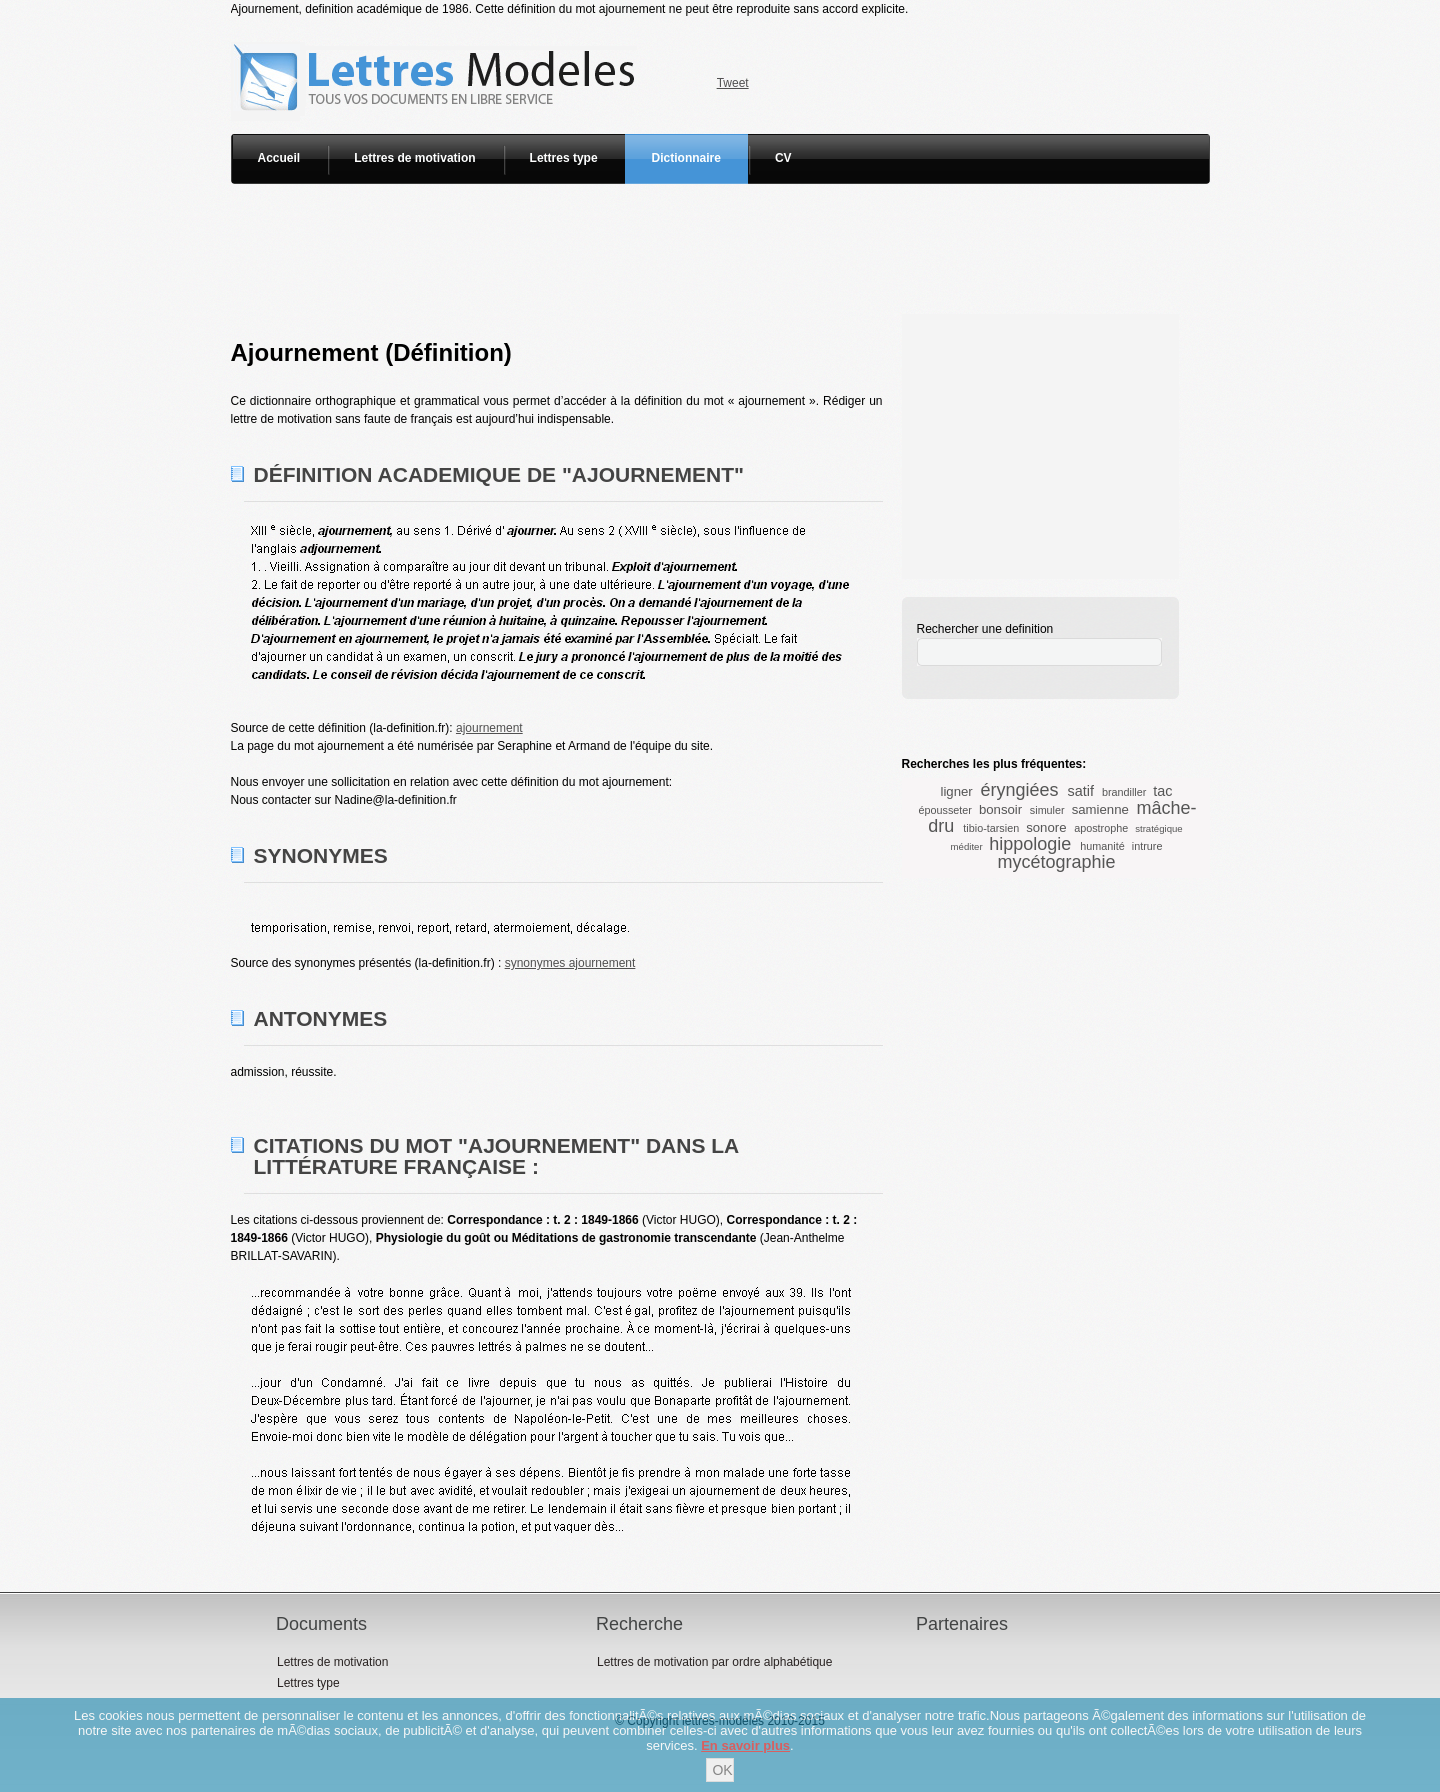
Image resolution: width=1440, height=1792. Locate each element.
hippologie (1030, 844)
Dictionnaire (686, 158)
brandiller (1124, 792)
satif (1080, 791)
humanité (1102, 846)
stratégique (1158, 828)
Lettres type (564, 158)
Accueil (279, 158)
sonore (1046, 827)
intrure (1147, 846)
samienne (1100, 809)
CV (783, 158)
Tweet (733, 83)
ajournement (489, 728)
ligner (956, 791)
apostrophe (1101, 828)
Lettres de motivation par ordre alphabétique (714, 1662)
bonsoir (1000, 809)
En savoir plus (745, 1745)
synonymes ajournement (570, 963)
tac (1162, 791)
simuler (1047, 810)
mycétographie (1056, 862)
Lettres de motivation (414, 158)
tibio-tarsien (991, 828)
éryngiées (1019, 790)
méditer (967, 846)
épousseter (944, 810)
